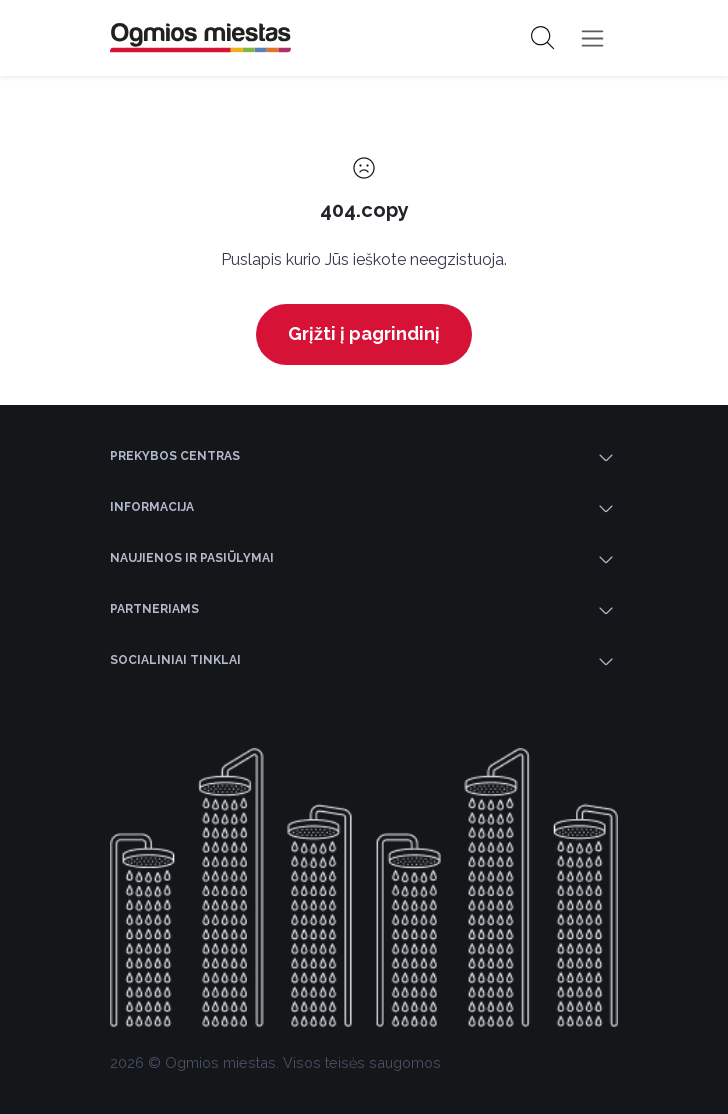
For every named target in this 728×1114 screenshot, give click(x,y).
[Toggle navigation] (592, 38)
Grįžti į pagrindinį (364, 333)
